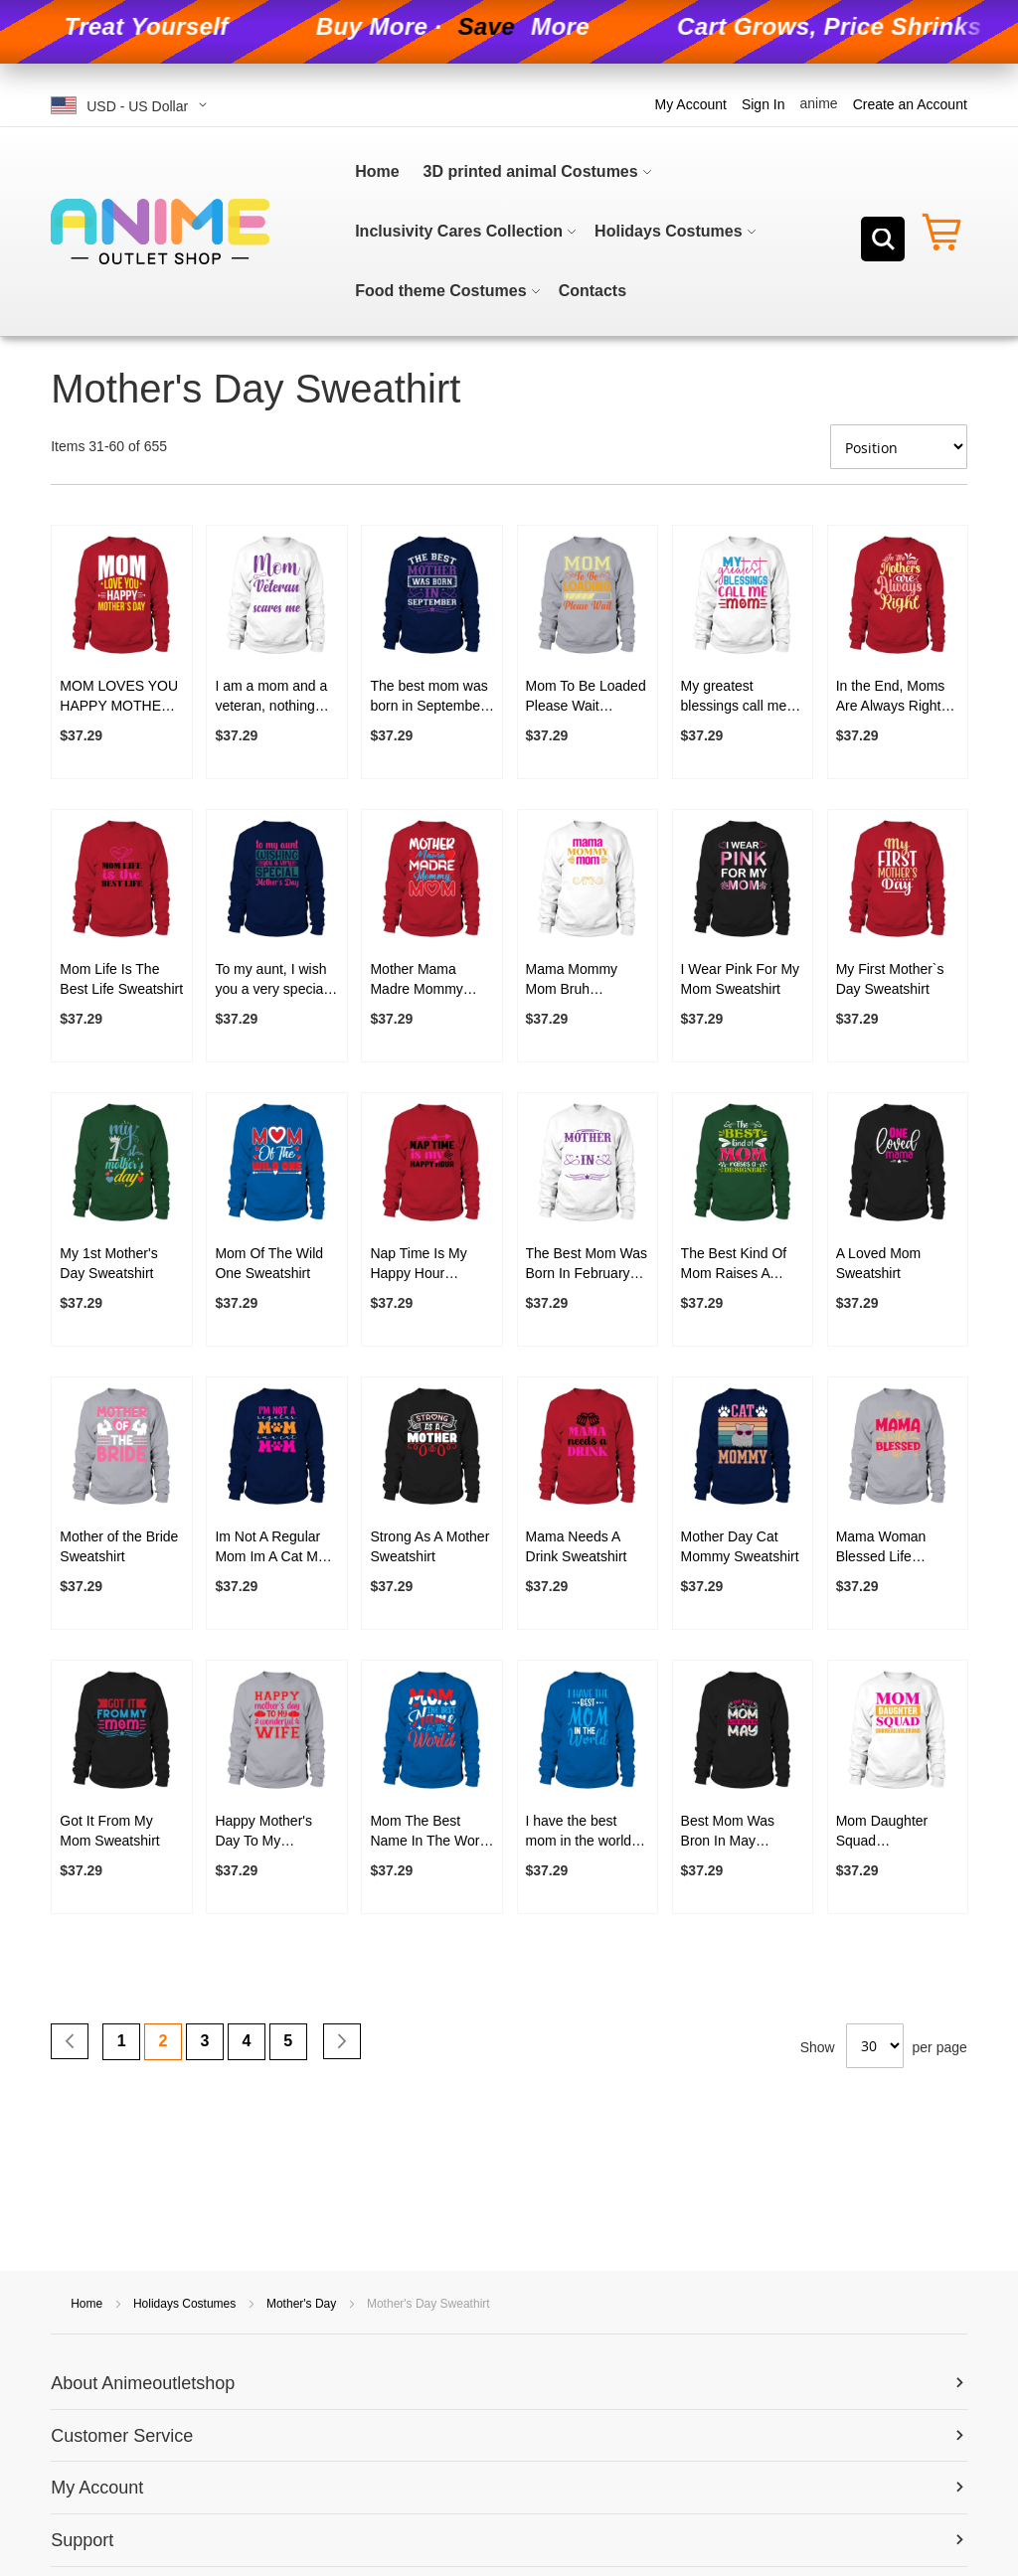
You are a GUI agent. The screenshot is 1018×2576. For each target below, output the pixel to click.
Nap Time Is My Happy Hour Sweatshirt (418, 1264)
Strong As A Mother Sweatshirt (429, 1546)
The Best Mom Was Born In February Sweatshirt (586, 1264)
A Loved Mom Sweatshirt (879, 1263)
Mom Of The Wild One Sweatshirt (269, 1263)
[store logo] (160, 231)
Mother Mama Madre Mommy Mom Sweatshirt (419, 980)
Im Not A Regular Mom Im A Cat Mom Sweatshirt (276, 1547)
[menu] (554, 231)
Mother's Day (303, 2304)
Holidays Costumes (186, 2304)
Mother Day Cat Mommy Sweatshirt (740, 1546)
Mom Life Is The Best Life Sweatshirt (121, 979)
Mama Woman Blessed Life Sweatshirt (881, 1547)
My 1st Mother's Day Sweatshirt (108, 1263)
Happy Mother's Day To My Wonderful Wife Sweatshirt (263, 1832)
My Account (691, 104)
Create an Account (910, 104)
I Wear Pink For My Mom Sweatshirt (740, 979)
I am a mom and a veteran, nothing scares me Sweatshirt (271, 697)
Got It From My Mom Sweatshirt (109, 1831)
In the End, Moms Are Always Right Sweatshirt (890, 697)
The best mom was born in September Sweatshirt (428, 697)
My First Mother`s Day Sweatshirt (890, 979)
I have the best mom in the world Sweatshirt (579, 1832)
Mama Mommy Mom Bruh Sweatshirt (572, 980)
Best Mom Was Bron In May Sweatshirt (727, 1832)
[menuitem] (377, 172)
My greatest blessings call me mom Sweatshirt (734, 697)
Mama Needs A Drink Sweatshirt (576, 1546)
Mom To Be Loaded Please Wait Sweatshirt (586, 697)
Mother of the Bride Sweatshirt (119, 1546)
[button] (132, 104)
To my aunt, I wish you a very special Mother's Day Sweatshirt (270, 980)
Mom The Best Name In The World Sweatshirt (430, 1832)
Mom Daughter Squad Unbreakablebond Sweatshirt (891, 1832)
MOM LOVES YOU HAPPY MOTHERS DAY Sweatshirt (120, 697)
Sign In (763, 104)
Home (88, 2304)
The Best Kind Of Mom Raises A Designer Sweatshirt (734, 1264)
